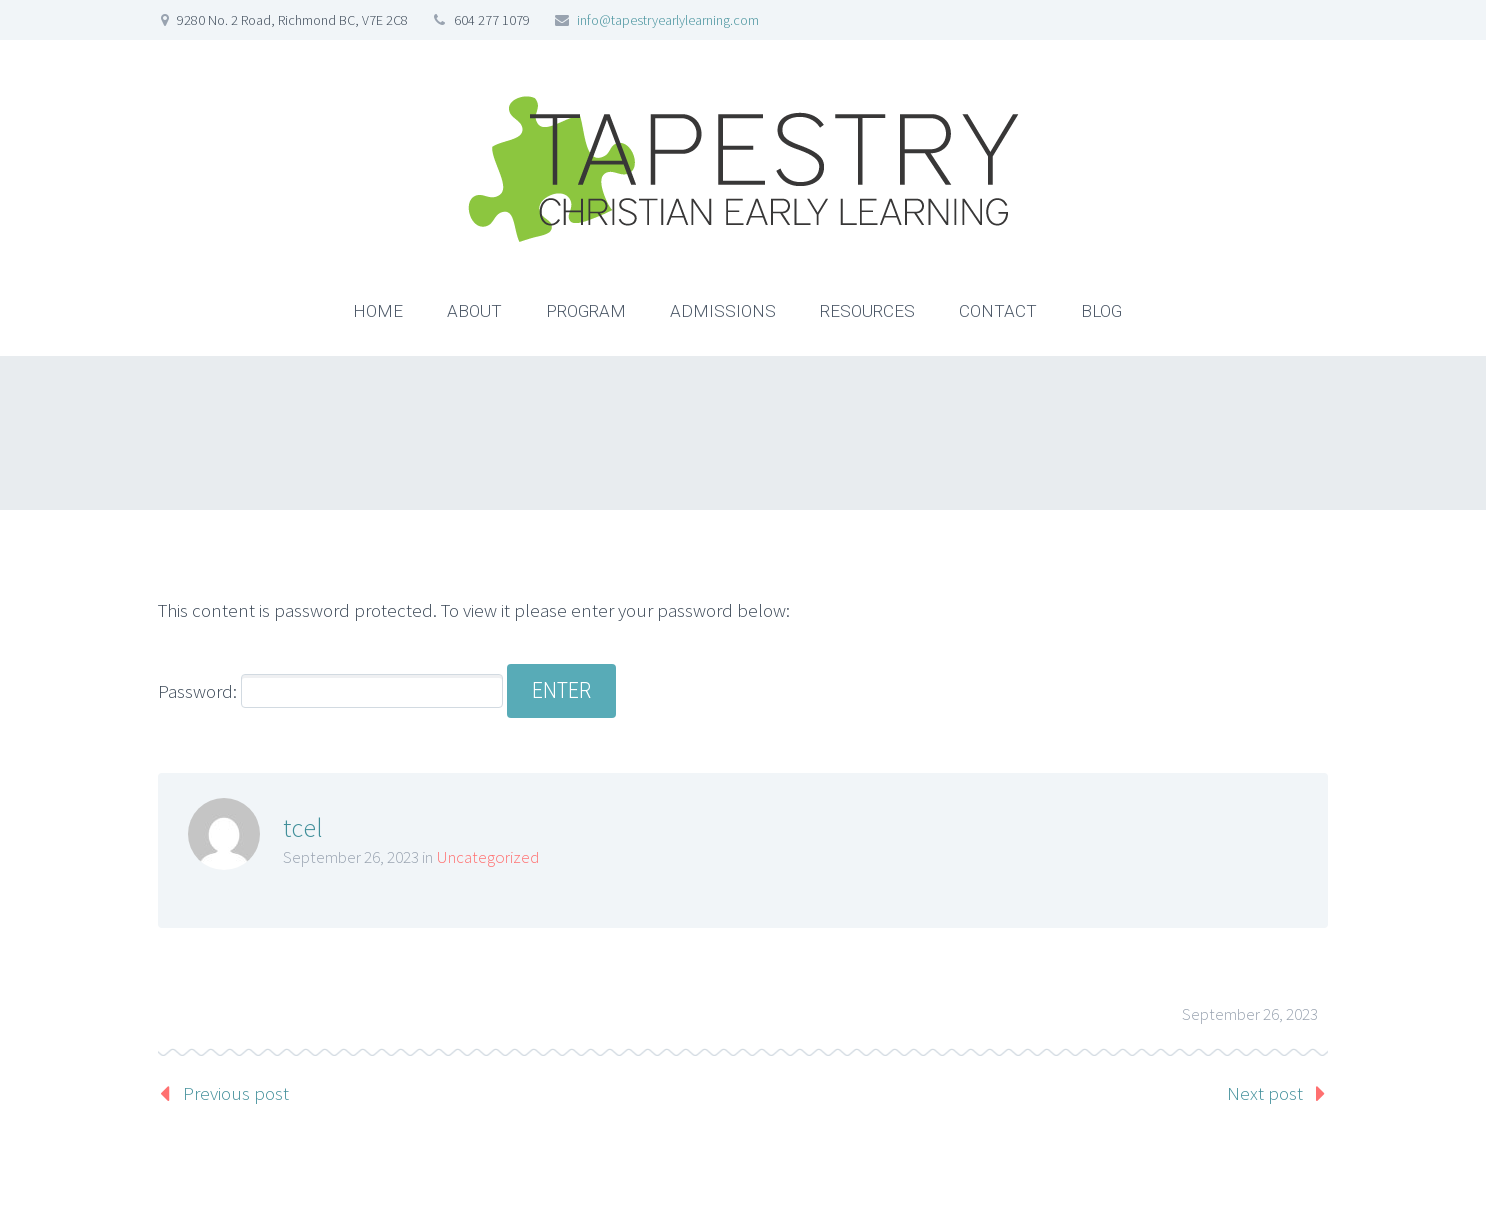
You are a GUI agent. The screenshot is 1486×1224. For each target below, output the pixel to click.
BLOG (1101, 311)
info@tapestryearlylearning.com (668, 20)
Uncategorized (488, 857)
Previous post (236, 1093)
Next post (1265, 1093)
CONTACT (998, 311)
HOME (378, 311)
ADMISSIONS (723, 311)
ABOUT (474, 311)
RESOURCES (867, 311)
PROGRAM (586, 311)
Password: (330, 691)
